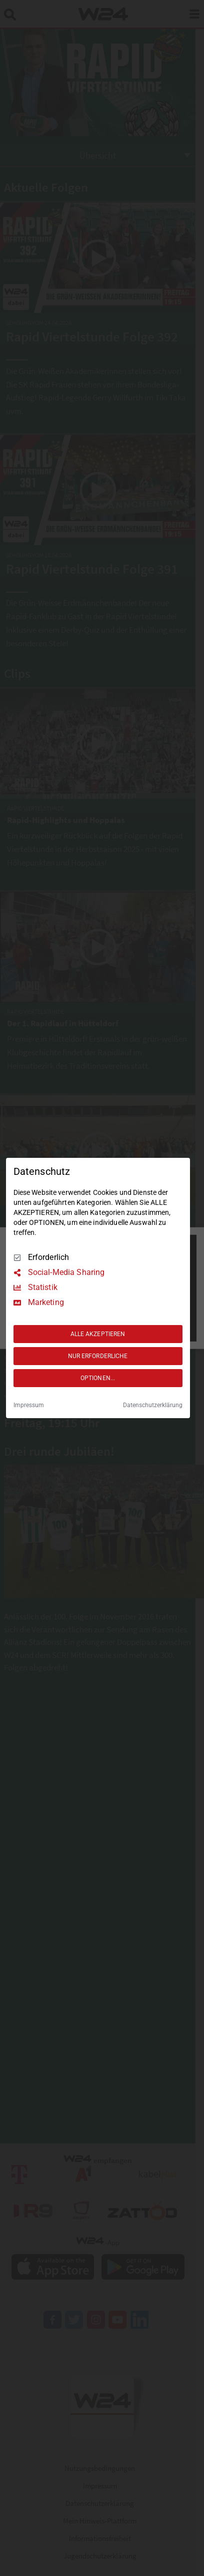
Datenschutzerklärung (152, 1405)
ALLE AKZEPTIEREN (98, 1334)
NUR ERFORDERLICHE (98, 1356)
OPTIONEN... (97, 1378)
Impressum (29, 1405)
